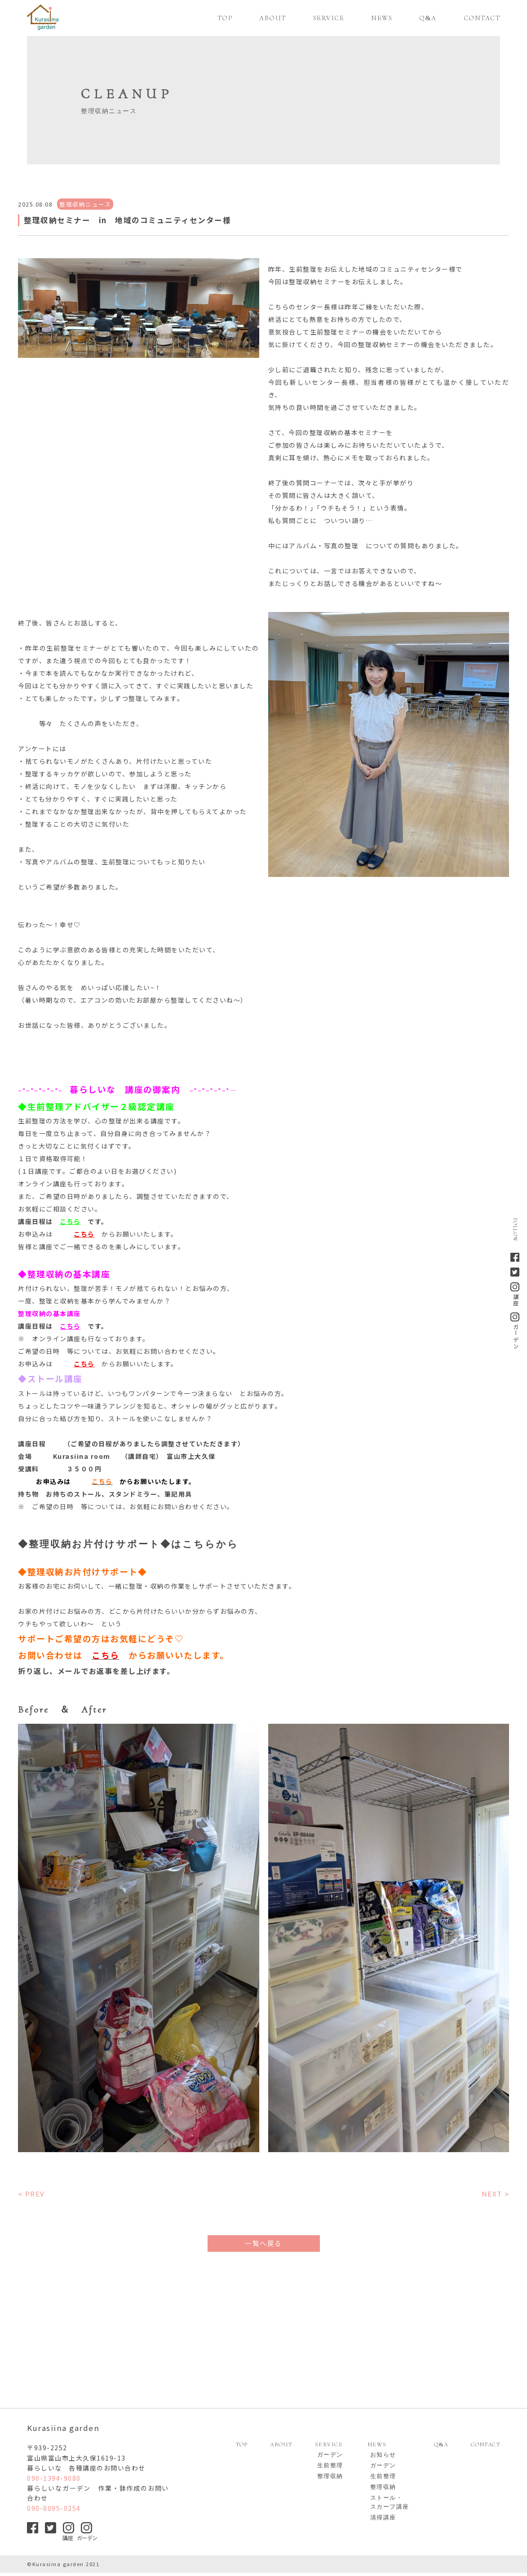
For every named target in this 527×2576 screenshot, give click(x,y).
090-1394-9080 (54, 2481)
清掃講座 (383, 2520)
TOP (242, 2447)
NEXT (492, 2193)
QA (441, 2447)
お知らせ (383, 2458)
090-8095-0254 (54, 2511)
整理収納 (330, 2479)
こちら (70, 1221)
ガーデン (330, 2458)
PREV (35, 2193)
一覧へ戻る (263, 2243)
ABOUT (281, 2447)
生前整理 (330, 2468)
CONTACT (485, 2447)
